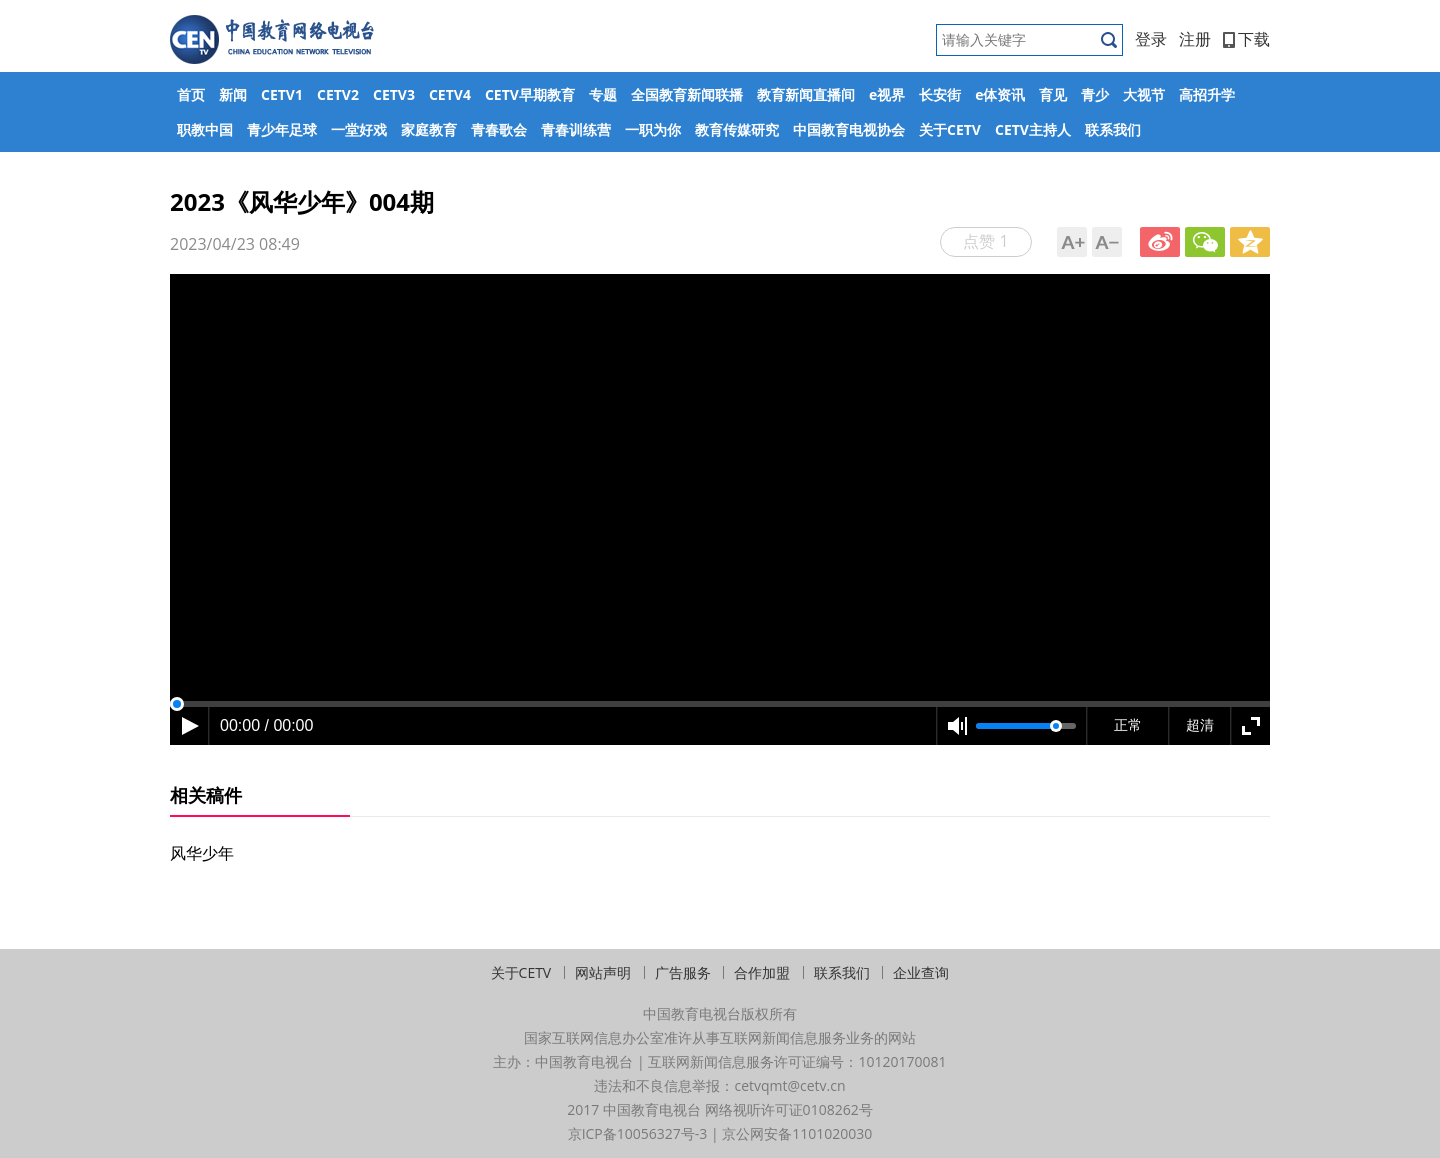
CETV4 (450, 94)
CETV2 (338, 94)
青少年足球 (282, 129)
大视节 (1144, 94)
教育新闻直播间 (806, 94)
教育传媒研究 (737, 129)
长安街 (940, 94)
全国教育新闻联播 (687, 94)
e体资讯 (1000, 94)
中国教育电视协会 (849, 129)
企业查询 (921, 972)
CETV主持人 (1033, 129)
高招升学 (1207, 94)
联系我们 (1113, 129)
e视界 (887, 94)
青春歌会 (499, 129)
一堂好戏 (359, 129)
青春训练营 (576, 129)
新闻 (233, 94)
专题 (603, 94)
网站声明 (603, 972)
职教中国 (205, 129)
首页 (191, 94)
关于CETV (950, 129)
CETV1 (282, 94)
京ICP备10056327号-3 (638, 1133)
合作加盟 (762, 972)
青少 (1095, 94)
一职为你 (653, 129)
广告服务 (683, 972)
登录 (1151, 39)
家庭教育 (429, 129)
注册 (1195, 39)
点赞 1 (985, 241)
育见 (1053, 94)
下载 (1246, 39)
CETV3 (394, 94)
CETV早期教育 (530, 94)
